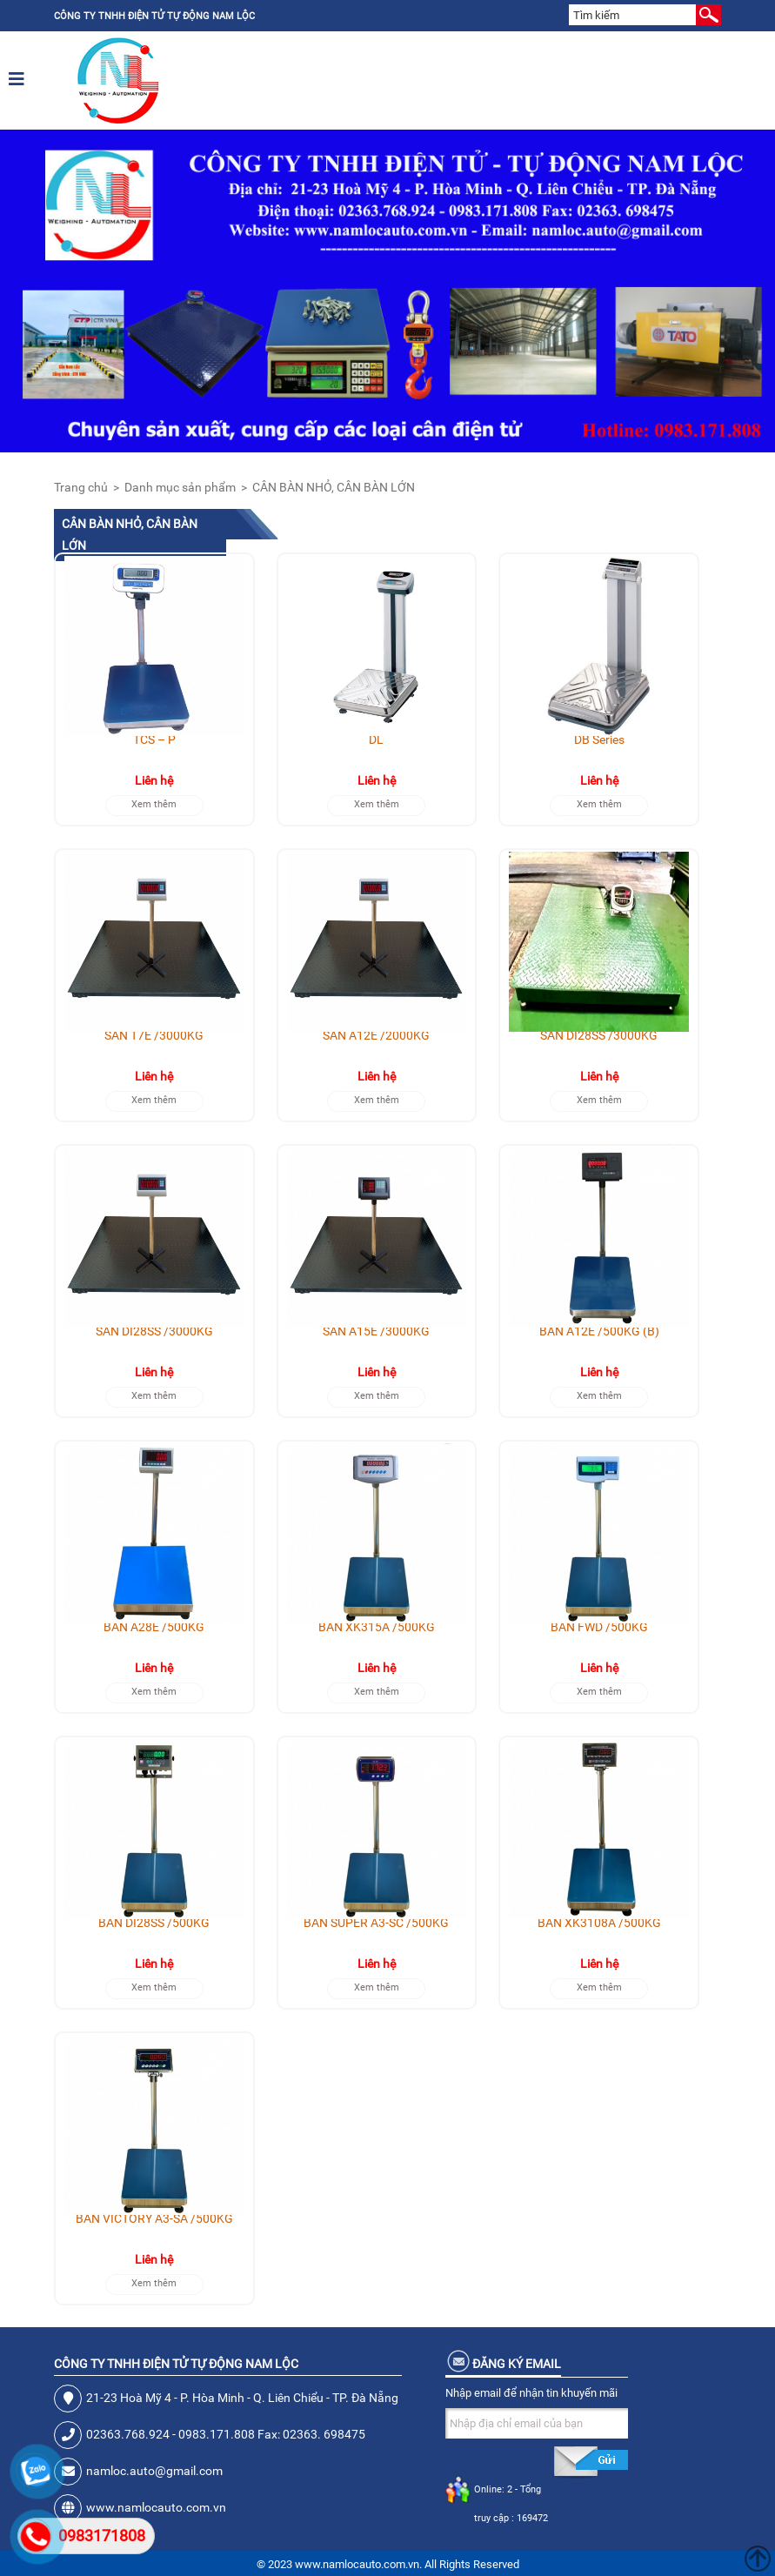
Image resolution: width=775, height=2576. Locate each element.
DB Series (599, 739)
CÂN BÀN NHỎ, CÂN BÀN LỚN (333, 487)
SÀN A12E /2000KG (376, 1035)
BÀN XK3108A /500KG (599, 1923)
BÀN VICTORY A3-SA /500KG (154, 2218)
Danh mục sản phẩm (180, 487)
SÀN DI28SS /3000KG (599, 1035)
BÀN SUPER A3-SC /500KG (376, 1923)
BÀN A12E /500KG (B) (599, 1331)
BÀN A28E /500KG (154, 1627)
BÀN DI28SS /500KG (154, 1923)
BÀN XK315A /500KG (376, 1627)
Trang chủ (81, 487)
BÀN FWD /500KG (599, 1627)
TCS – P (154, 739)
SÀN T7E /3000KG (154, 1035)
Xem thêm (154, 804)
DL (376, 739)
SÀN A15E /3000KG (376, 1331)
